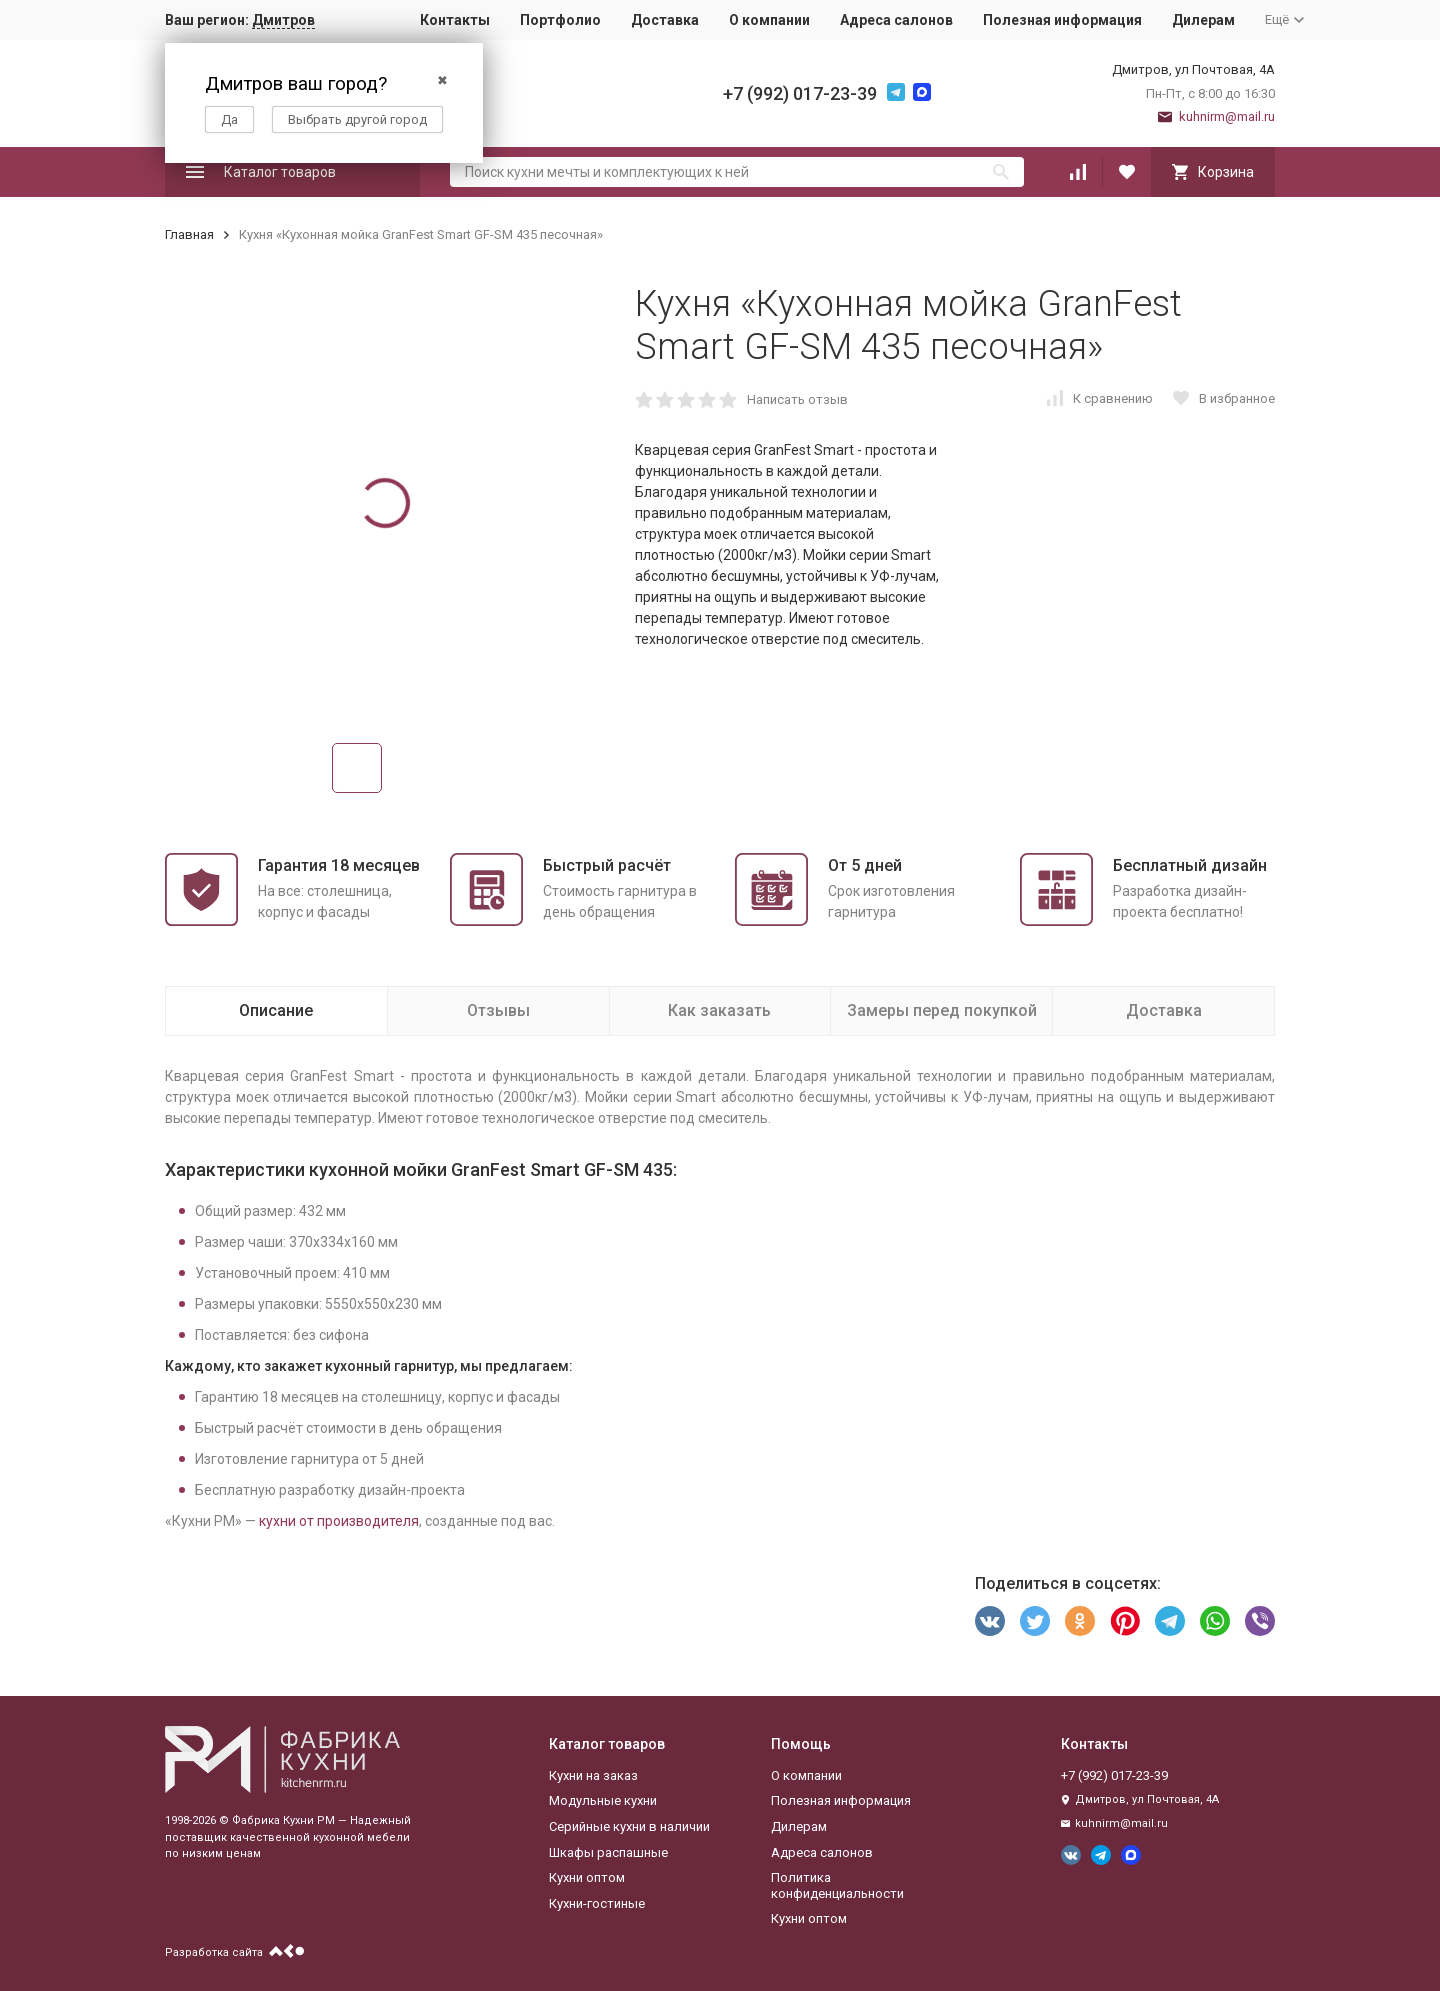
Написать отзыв (797, 399)
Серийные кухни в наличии (629, 1826)
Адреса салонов (896, 20)
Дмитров (283, 20)
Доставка (665, 20)
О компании (769, 20)
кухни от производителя (339, 1521)
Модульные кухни (603, 1800)
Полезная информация (1062, 20)
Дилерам (1203, 20)
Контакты (455, 20)
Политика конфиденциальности (837, 1885)
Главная (189, 234)
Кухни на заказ (593, 1775)
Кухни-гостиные (597, 1903)
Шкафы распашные (608, 1852)
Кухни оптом (587, 1877)
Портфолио (560, 20)
